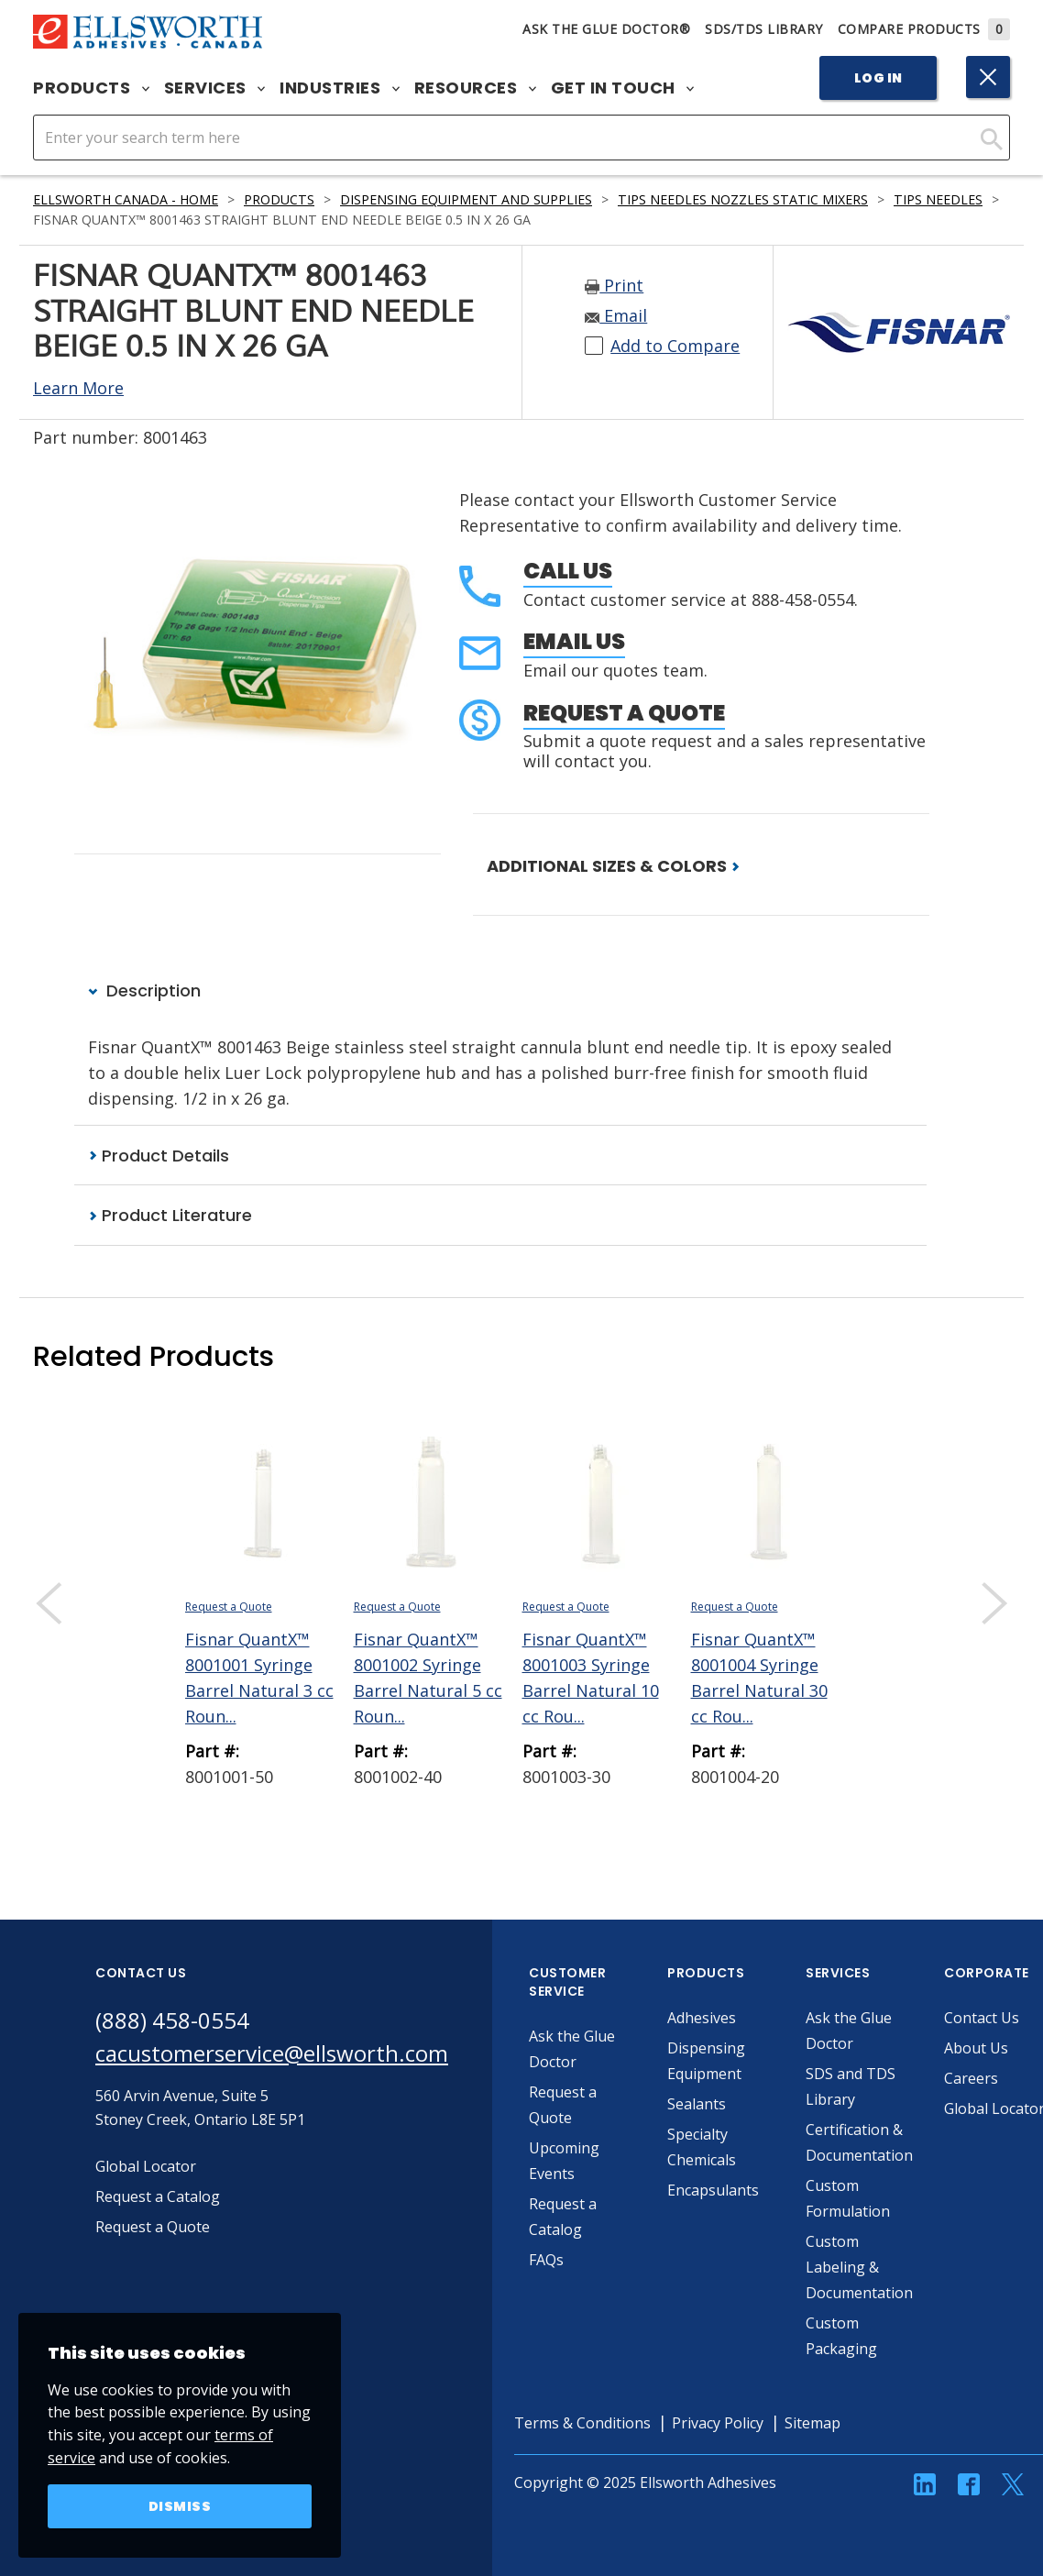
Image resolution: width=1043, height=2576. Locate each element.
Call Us (567, 571)
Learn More (78, 388)
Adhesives (701, 2018)
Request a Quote (624, 713)
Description (144, 990)
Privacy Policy (717, 2423)
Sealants (696, 2104)
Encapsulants (713, 2190)
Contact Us (981, 2018)
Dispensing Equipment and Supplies (466, 199)
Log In (878, 78)
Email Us (574, 641)
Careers (971, 2078)
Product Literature (170, 1215)
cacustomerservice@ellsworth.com (271, 2053)
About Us (976, 2048)
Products (91, 88)
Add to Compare (675, 346)
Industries (340, 88)
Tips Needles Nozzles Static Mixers (743, 199)
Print (614, 285)
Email (616, 315)
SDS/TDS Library (764, 29)
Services (215, 88)
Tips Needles (938, 199)
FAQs (546, 2260)
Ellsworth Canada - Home (125, 199)
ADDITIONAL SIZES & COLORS (613, 865)
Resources (475, 88)
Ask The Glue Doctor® (606, 29)
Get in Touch (623, 88)
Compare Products (924, 29)
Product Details (158, 1155)
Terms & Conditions (582, 2423)
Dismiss (180, 2506)
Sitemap (812, 2423)
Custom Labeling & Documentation (859, 2267)
